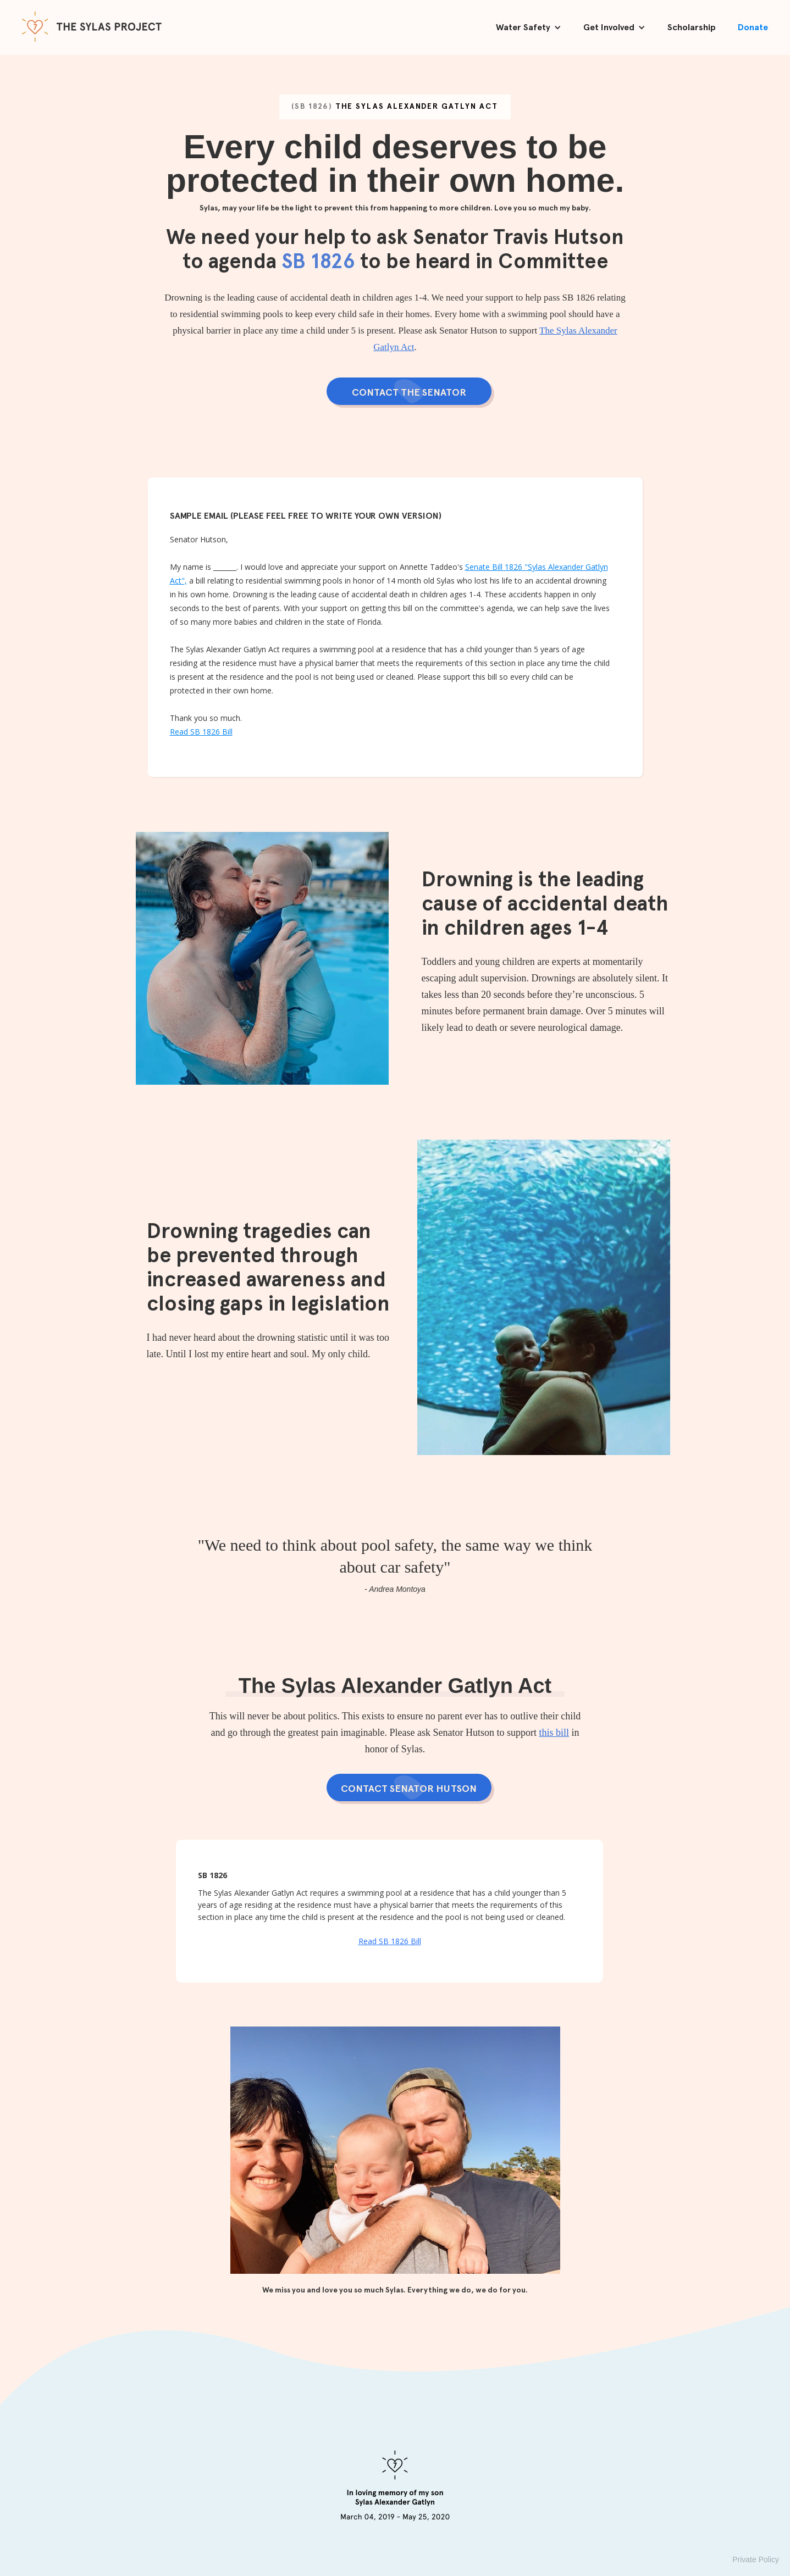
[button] (528, 27)
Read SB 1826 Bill (201, 731)
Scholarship (691, 27)
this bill (554, 1732)
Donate (753, 27)
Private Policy (755, 2559)
